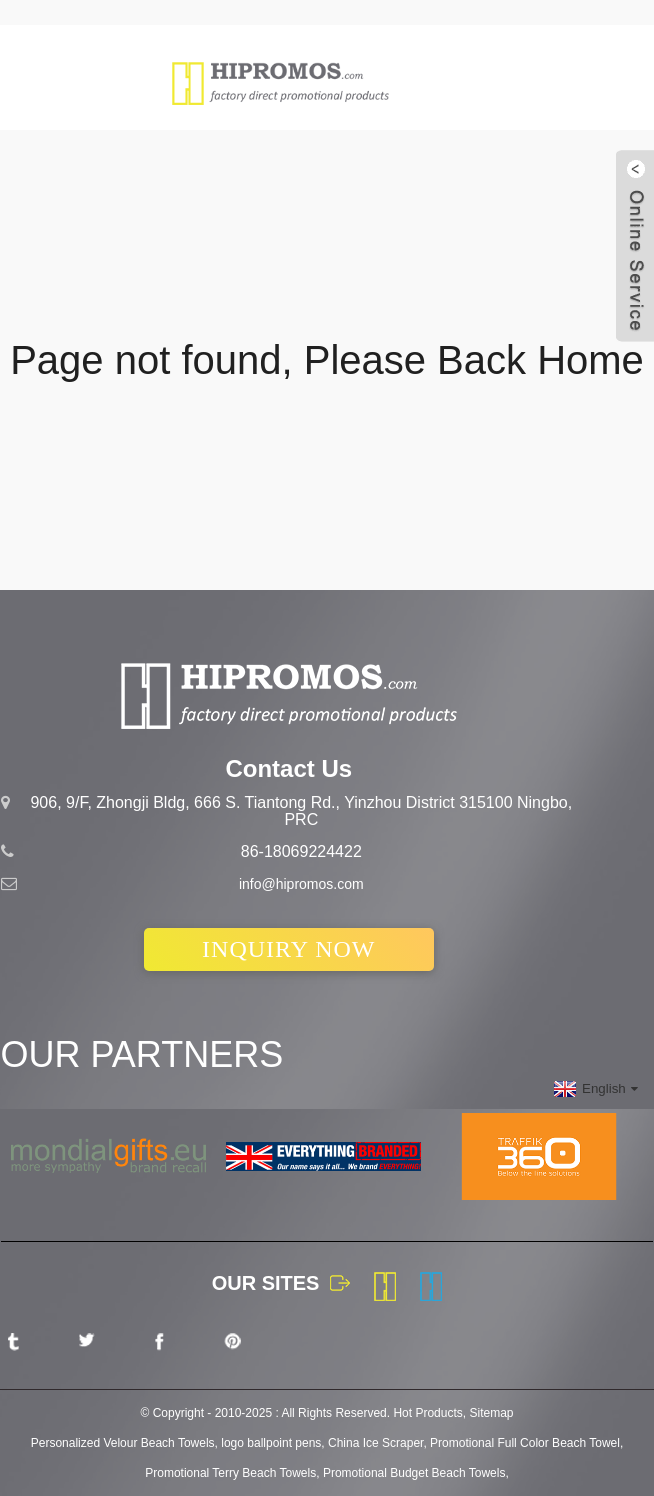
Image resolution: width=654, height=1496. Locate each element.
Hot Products (427, 1413)
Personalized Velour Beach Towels (123, 1443)
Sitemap (491, 1413)
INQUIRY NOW (288, 949)
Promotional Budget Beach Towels (414, 1473)
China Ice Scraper (375, 1443)
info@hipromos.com (301, 884)
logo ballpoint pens (271, 1443)
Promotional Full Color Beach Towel (525, 1443)
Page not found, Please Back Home (327, 360)
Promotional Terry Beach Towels (230, 1473)
